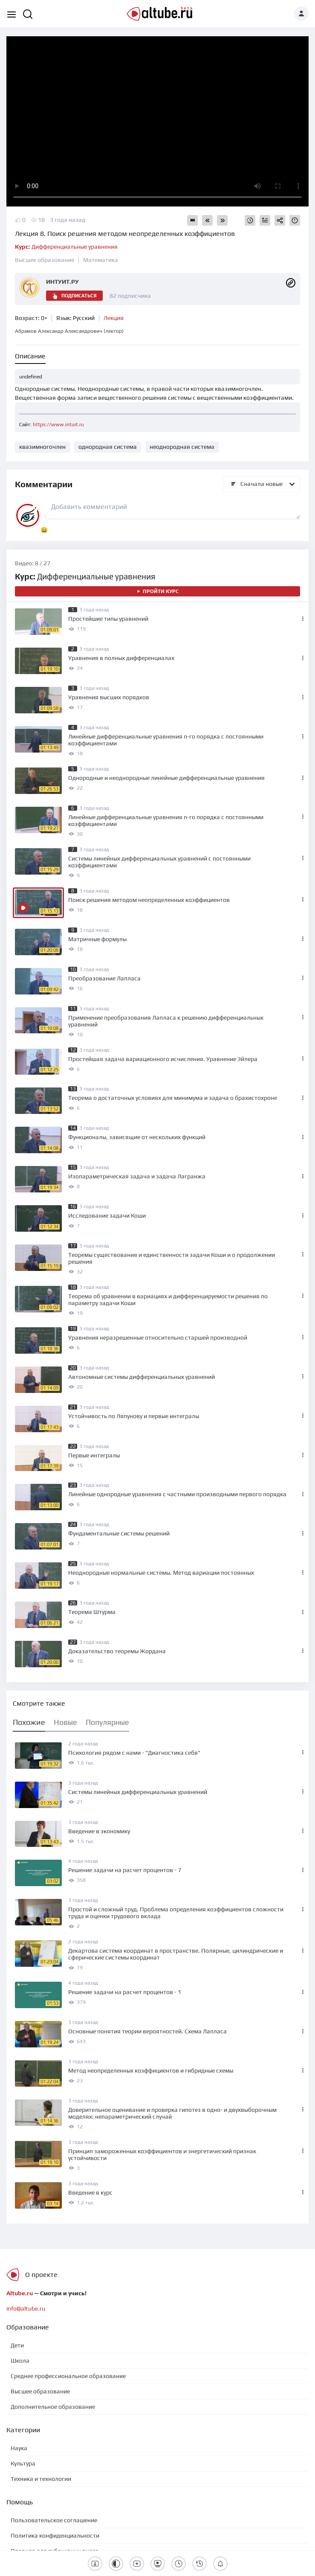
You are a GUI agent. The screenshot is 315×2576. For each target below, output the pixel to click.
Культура (23, 2463)
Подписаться (74, 296)
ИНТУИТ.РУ (62, 281)
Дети (17, 2345)
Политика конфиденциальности (55, 2535)
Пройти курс (157, 591)
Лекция (114, 317)
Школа (20, 2360)
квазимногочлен (42, 446)
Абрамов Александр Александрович (69, 331)
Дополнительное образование (53, 2406)
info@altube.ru (25, 2308)
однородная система (107, 446)
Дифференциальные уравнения (66, 246)
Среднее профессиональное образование (68, 2375)
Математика (100, 259)
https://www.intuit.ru (58, 424)
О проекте (41, 2275)
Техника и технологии (41, 2478)
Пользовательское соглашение (54, 2520)
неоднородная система (182, 446)
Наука (19, 2448)
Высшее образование (44, 259)
